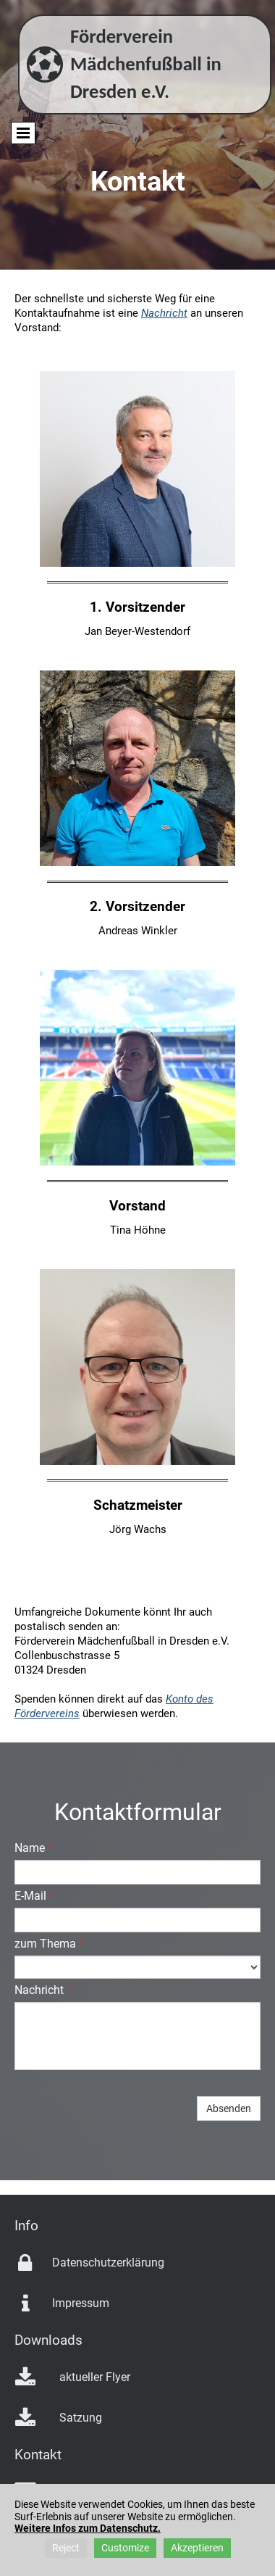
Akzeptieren (197, 2548)
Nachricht (164, 313)
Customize (125, 2548)
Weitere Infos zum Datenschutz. (87, 2528)
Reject (66, 2548)
